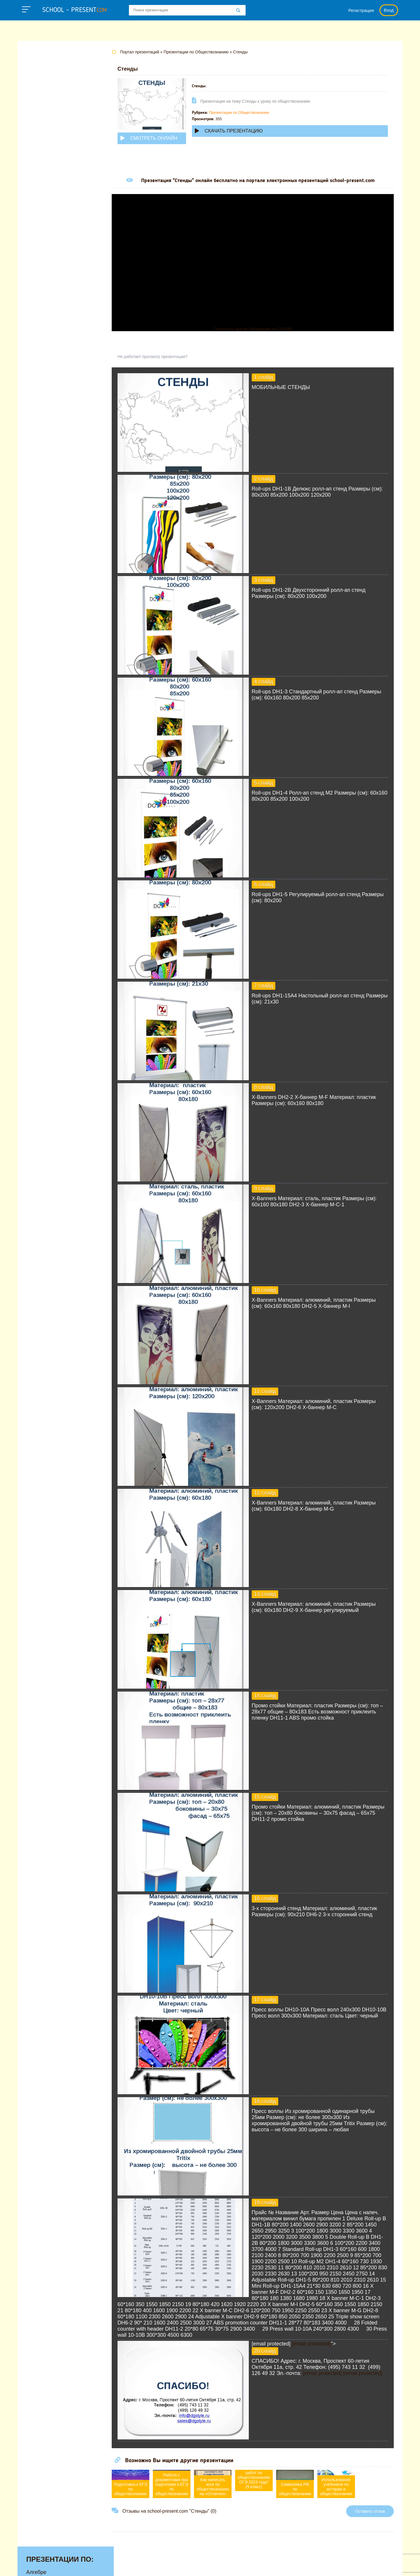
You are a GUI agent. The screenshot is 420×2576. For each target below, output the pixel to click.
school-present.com (53, 2562)
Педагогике (40, 229)
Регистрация (361, 10)
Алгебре (36, 66)
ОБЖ (32, 202)
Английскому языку (49, 75)
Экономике (39, 302)
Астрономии (41, 85)
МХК (31, 193)
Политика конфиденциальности (222, 2565)
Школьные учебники (367, 2565)
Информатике (43, 139)
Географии (39, 103)
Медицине (38, 175)
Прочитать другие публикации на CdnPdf (258, 329)
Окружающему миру (51, 220)
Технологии (40, 247)
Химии (34, 284)
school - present (74, 10)
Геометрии (39, 112)
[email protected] (322, 2350)
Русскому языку (45, 238)
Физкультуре (41, 265)
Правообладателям (288, 2565)
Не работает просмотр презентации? (163, 356)
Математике (41, 166)
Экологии (37, 293)
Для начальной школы (53, 130)
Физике (35, 256)
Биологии (37, 94)
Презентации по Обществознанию (250, 112)
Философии (40, 275)
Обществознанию (47, 211)
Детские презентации (52, 121)
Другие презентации (50, 311)
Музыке (35, 184)
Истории (36, 148)
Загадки (327, 2565)
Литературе (40, 157)
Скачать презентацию (240, 130)
